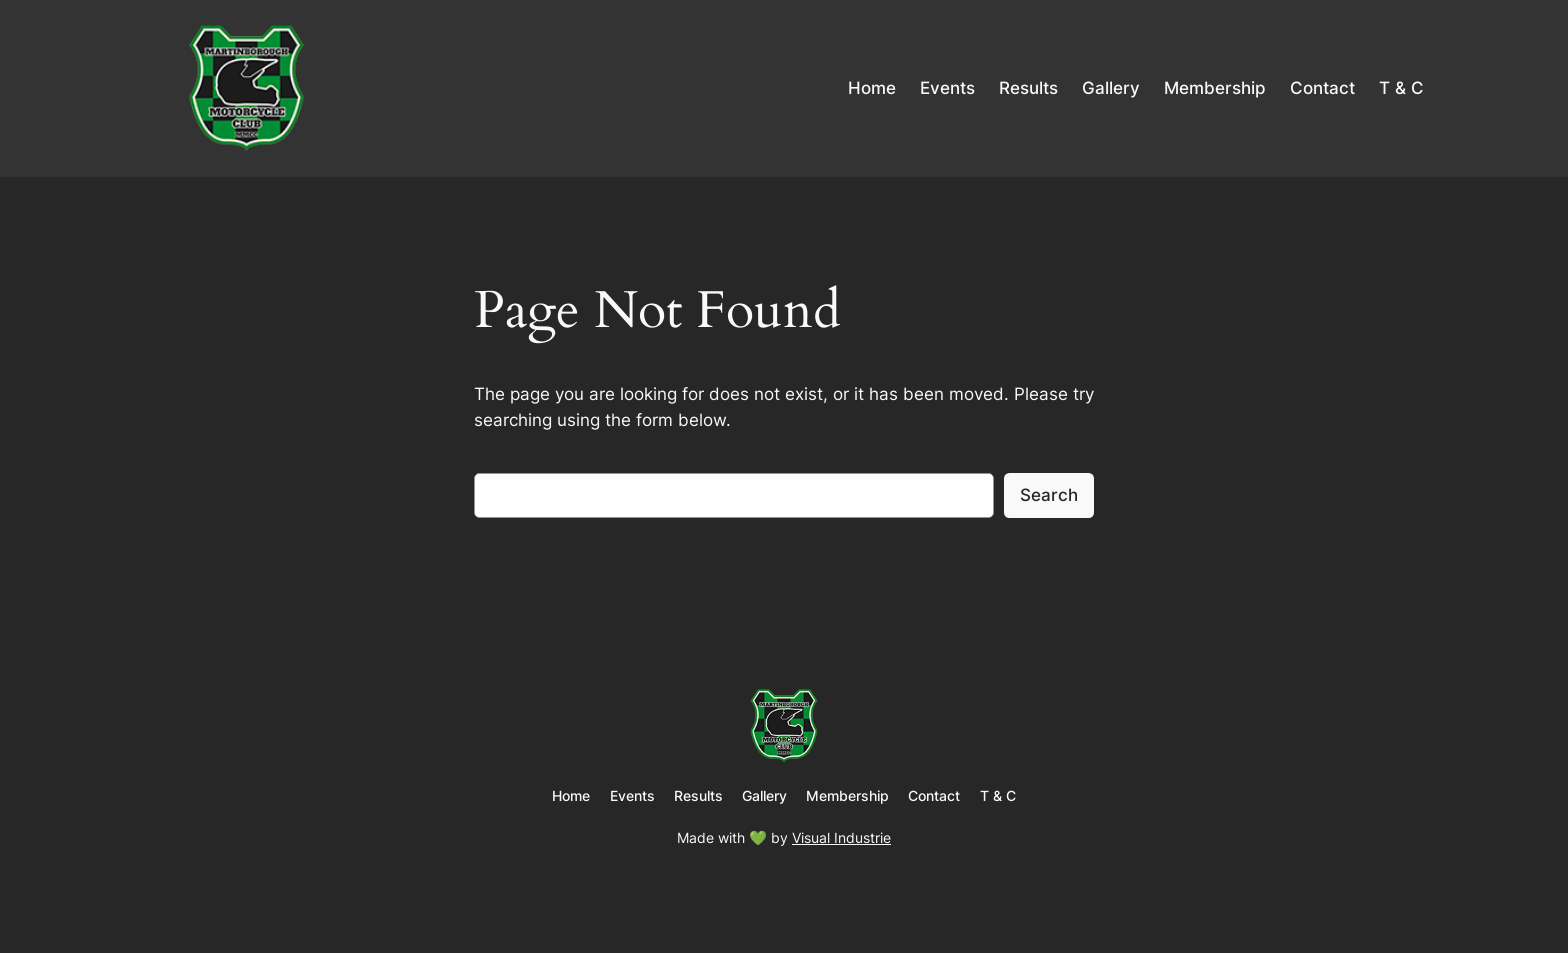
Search (1049, 495)
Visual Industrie (841, 837)
